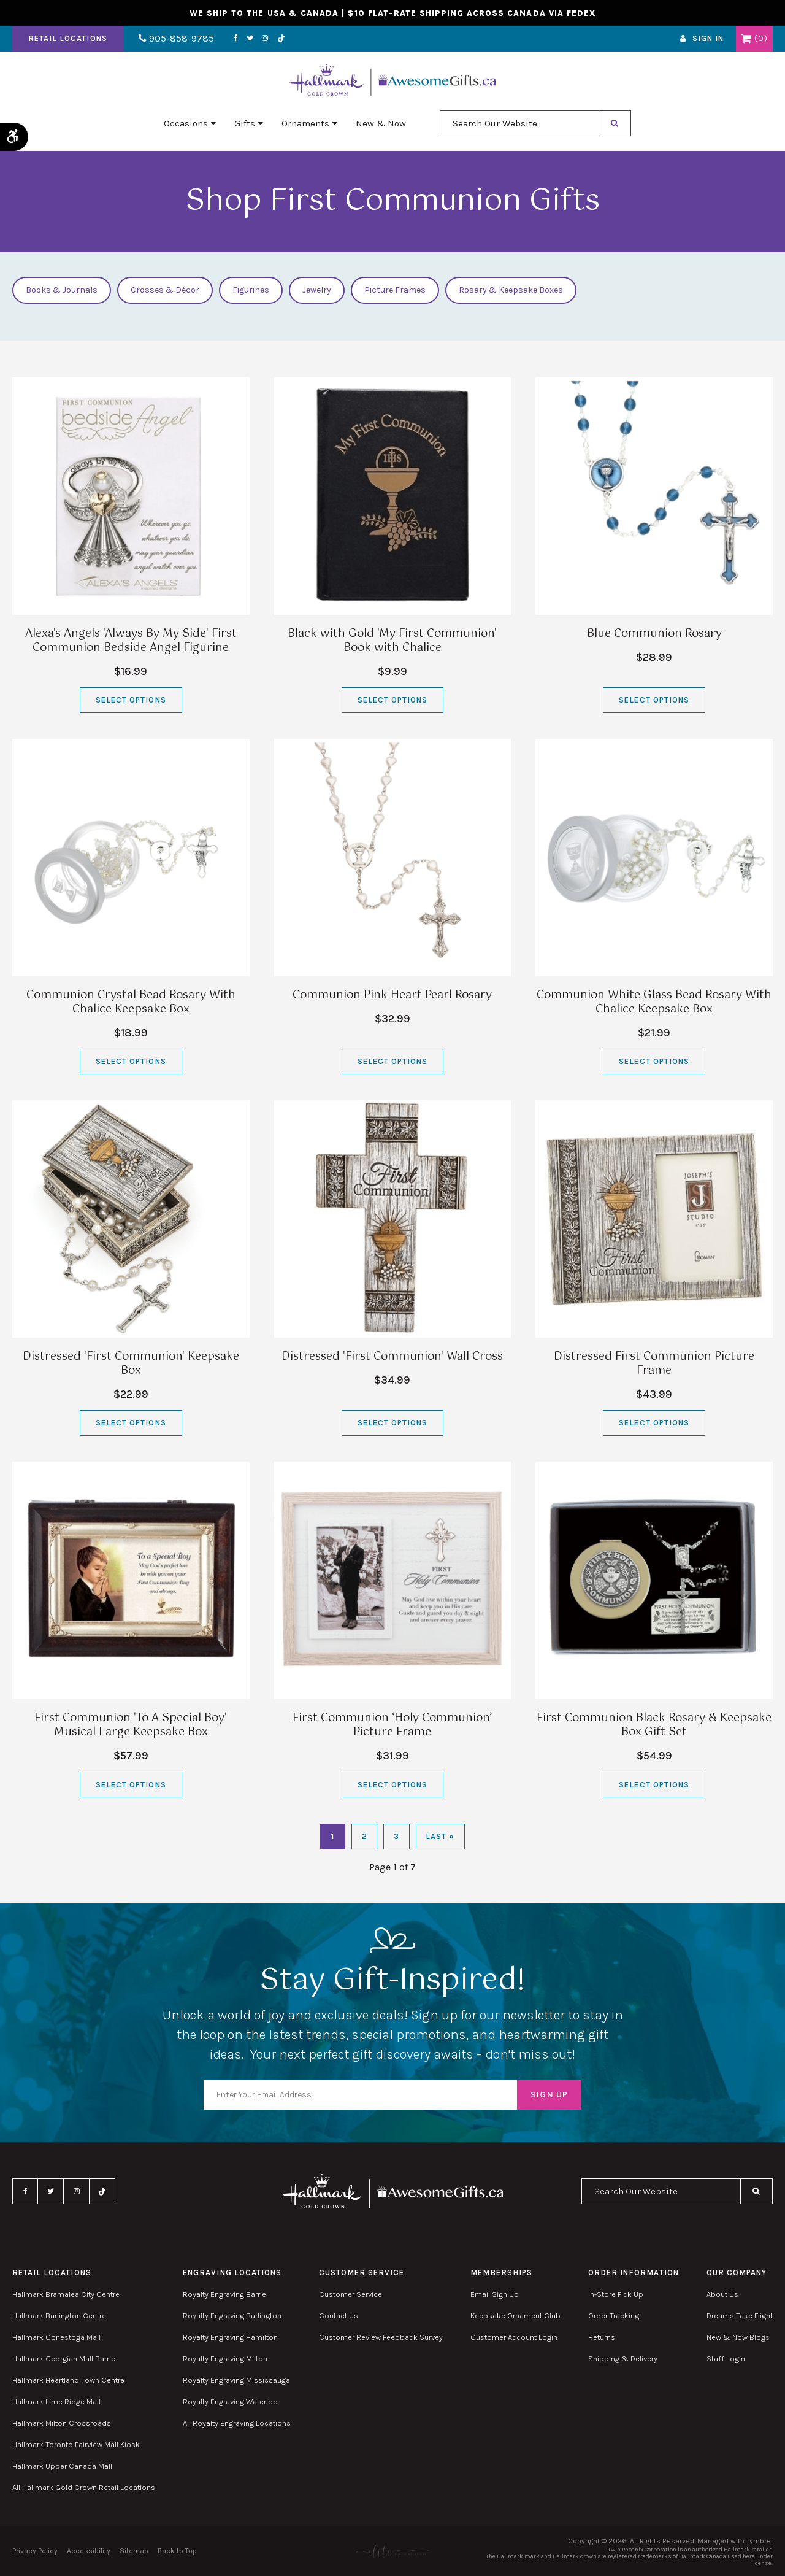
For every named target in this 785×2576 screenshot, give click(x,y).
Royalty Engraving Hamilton (230, 2337)
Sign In (708, 39)
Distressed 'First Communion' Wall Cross (392, 1357)
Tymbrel (759, 2541)
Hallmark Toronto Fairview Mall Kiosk (76, 2444)
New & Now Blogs (738, 2337)
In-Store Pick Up (615, 2294)
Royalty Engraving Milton (225, 2358)
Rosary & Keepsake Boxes (511, 290)
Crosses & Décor (165, 290)
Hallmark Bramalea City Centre (66, 2294)
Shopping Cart (746, 38)
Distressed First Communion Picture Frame (654, 1364)
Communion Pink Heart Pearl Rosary (392, 995)
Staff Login (725, 2358)
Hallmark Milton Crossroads (61, 2423)
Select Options (131, 699)
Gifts (244, 123)
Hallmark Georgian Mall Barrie (63, 2358)
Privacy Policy (35, 2551)
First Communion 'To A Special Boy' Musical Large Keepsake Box (130, 1725)
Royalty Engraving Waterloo (230, 2401)
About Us (722, 2294)
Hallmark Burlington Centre (59, 2315)
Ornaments (305, 123)
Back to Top (177, 2551)
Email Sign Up (494, 2294)
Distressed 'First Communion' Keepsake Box (131, 1364)
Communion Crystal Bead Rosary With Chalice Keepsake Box (131, 1002)
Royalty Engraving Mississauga (236, 2380)
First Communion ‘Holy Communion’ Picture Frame (392, 1725)
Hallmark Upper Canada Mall (62, 2465)
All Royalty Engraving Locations (237, 2423)
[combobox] (519, 123)
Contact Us (338, 2315)
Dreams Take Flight (739, 2315)
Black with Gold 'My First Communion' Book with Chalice (392, 641)
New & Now (381, 123)
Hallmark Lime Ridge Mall (56, 2401)
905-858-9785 (176, 39)
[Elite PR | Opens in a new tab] (392, 2551)
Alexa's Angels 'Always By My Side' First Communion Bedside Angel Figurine (131, 641)
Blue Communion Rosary (654, 634)
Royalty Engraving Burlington (232, 2315)
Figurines (250, 290)
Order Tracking (613, 2315)
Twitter (250, 38)
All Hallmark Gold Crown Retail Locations (83, 2487)
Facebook (235, 38)
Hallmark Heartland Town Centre (68, 2380)
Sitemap (134, 2551)
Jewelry (316, 290)
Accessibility (88, 2551)
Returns (601, 2337)
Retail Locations (67, 39)
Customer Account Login (513, 2337)
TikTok (280, 39)
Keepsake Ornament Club (515, 2315)
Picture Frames (395, 290)
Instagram (265, 38)
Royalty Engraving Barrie (224, 2294)
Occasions (186, 123)
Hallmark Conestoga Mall (56, 2337)
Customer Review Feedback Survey (381, 2337)
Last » (440, 1836)
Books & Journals (62, 290)
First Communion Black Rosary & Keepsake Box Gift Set (654, 1725)
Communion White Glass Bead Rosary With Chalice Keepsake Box (654, 1002)
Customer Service (350, 2294)
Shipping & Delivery (622, 2358)
